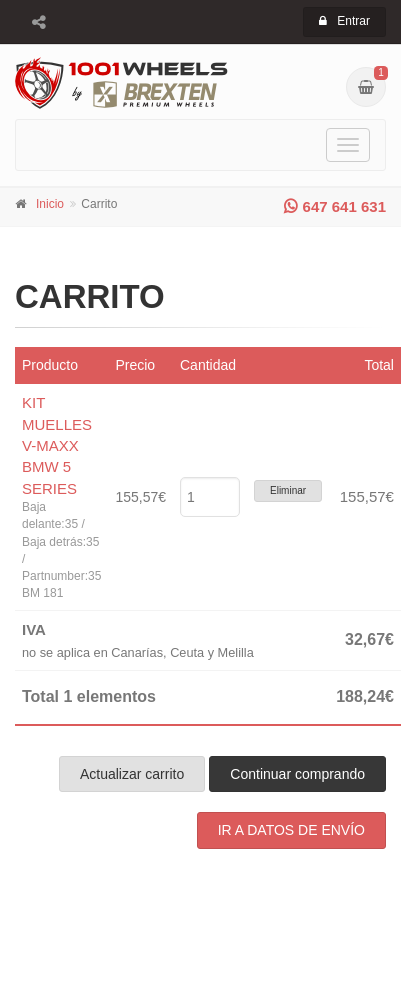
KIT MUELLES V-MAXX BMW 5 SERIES (57, 445)
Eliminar (288, 490)
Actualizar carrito (132, 774)
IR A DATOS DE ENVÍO (291, 830)
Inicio (50, 204)
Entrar (344, 21)
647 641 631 (335, 206)
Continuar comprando (297, 774)
